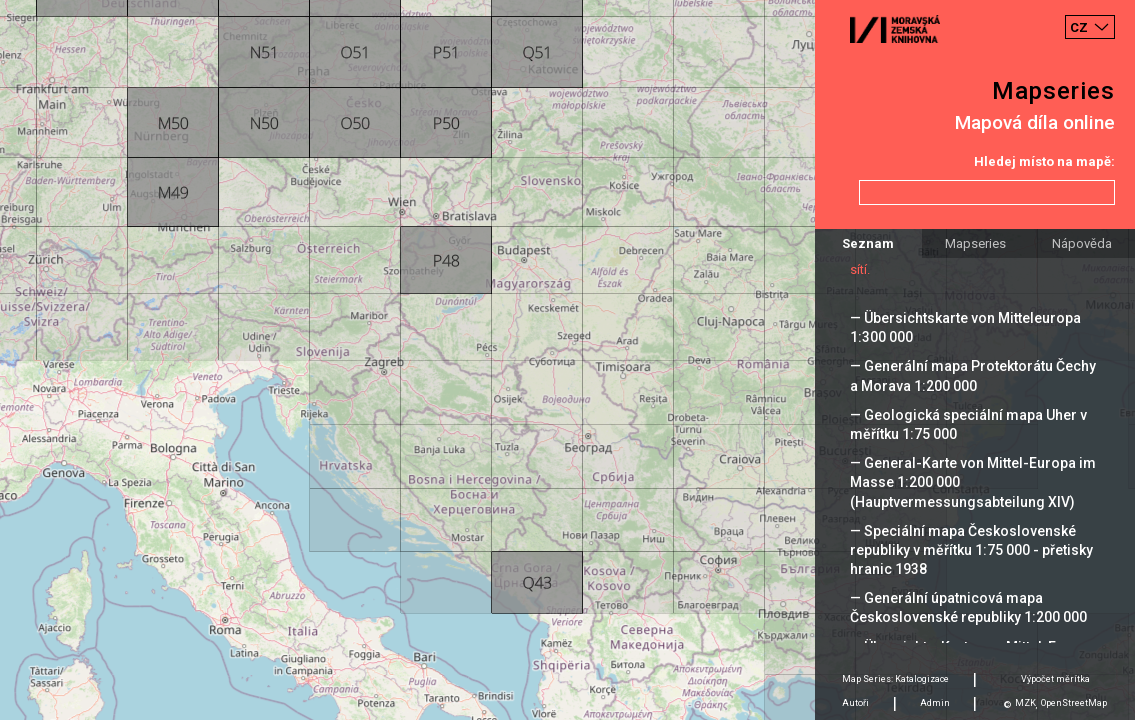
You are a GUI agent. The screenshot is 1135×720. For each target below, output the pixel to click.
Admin (935, 703)
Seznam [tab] (868, 243)
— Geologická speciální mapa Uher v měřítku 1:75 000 (968, 424)
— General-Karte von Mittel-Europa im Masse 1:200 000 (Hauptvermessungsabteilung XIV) (973, 482)
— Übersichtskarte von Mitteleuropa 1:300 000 (965, 327)
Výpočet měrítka (1055, 679)
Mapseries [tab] (975, 243)
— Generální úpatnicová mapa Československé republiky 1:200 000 (968, 607)
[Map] (567, 360)
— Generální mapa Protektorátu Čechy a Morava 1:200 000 (973, 375)
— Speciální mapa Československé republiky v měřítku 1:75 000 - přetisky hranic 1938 (971, 550)
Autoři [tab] (855, 703)
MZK (1025, 703)
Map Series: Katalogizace (895, 679)
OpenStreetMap (1074, 703)
